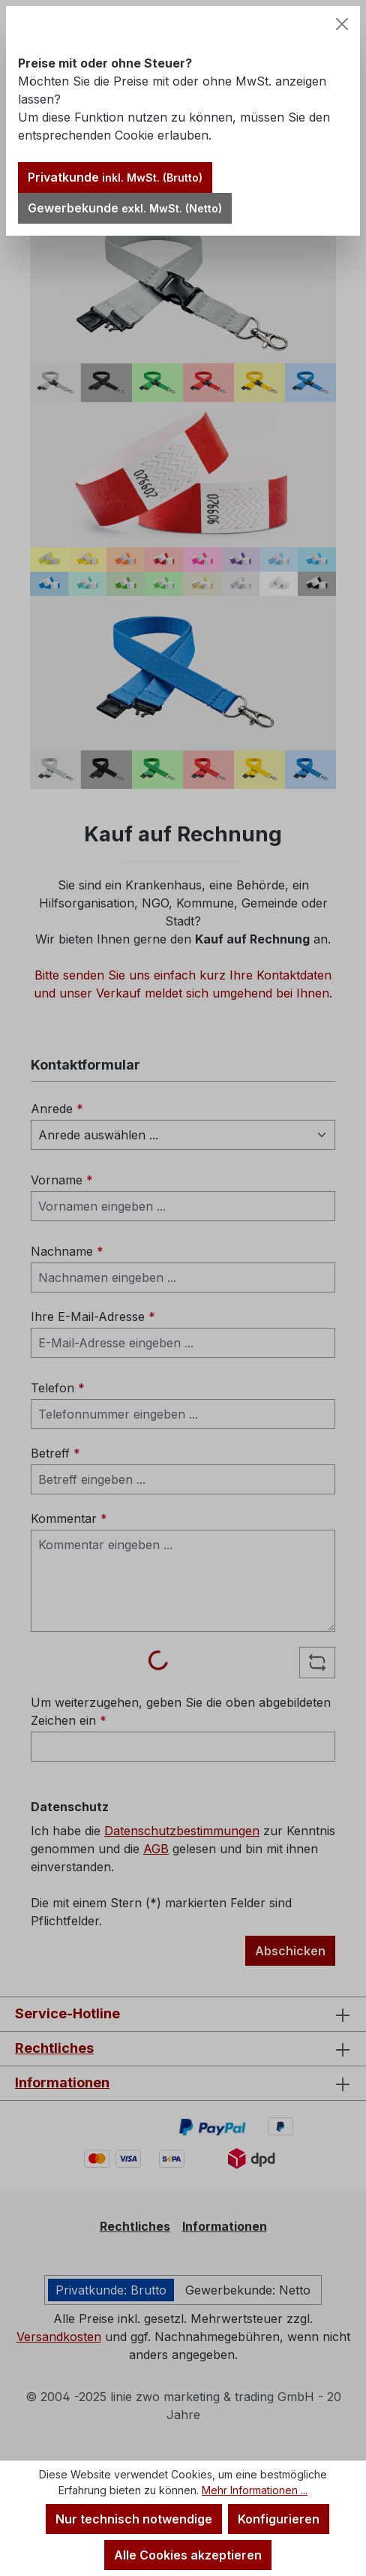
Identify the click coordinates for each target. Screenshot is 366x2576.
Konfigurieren (279, 2518)
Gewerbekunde (125, 207)
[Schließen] (342, 24)
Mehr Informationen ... (255, 2490)
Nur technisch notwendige (134, 2518)
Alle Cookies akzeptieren (188, 2554)
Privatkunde (115, 177)
